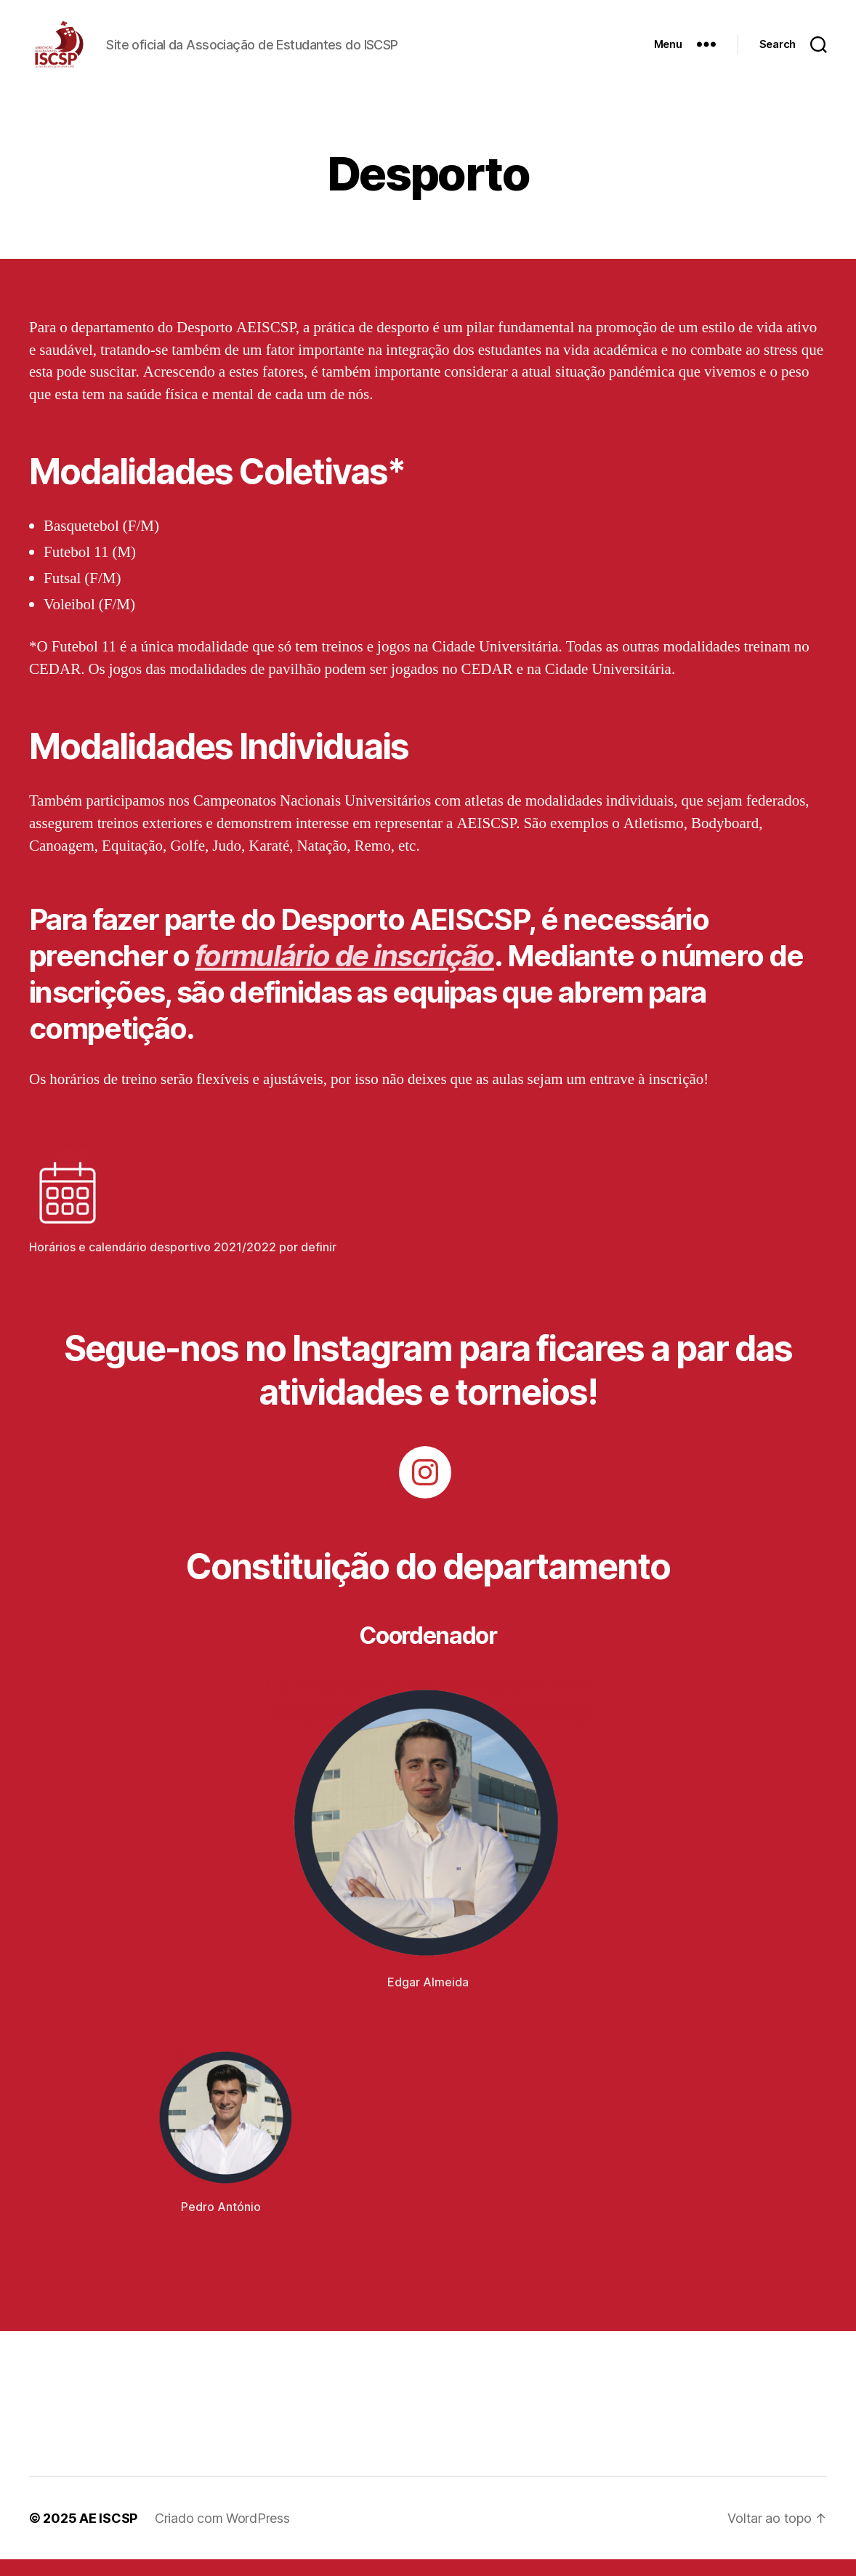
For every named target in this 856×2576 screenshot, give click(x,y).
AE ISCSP (108, 2535)
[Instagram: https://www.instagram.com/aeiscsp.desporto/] (425, 1490)
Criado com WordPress (222, 2535)
